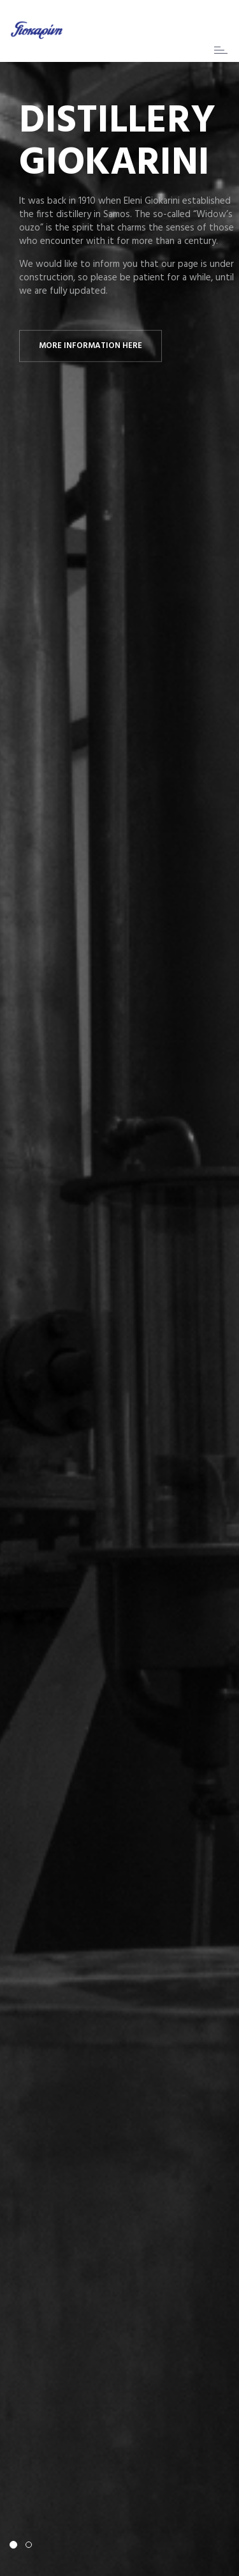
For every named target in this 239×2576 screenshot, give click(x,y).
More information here (90, 345)
